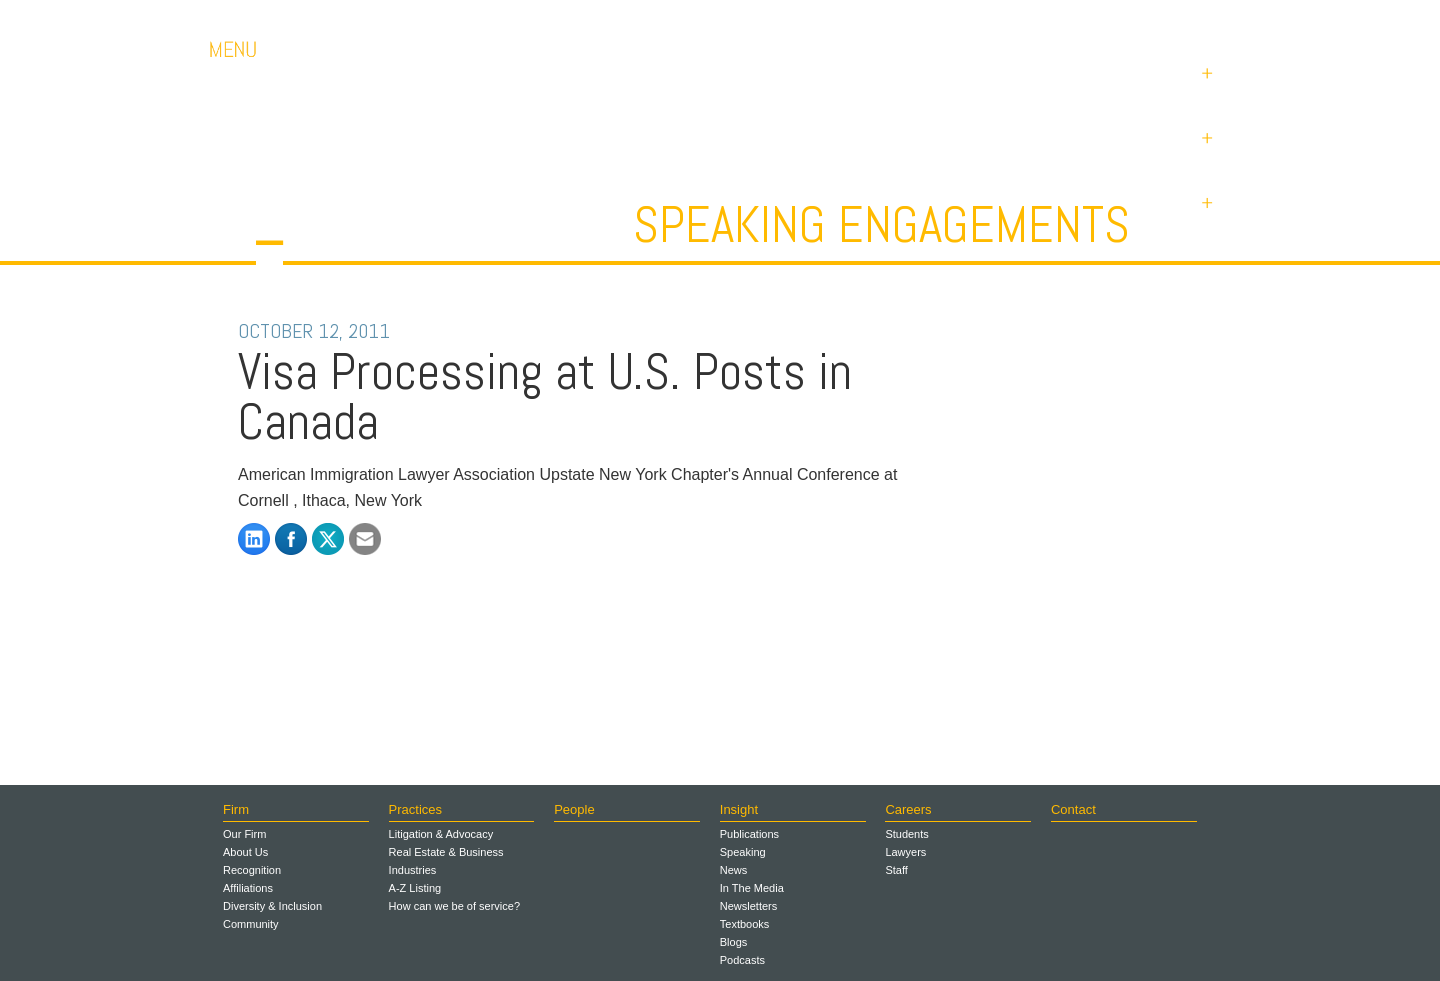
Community (251, 924)
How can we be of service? (454, 906)
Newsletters (748, 906)
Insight (739, 809)
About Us (245, 852)
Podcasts (742, 960)
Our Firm (244, 834)
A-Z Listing (415, 888)
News (734, 870)
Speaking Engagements (881, 225)
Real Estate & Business (446, 852)
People (574, 809)
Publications (749, 834)
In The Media (752, 888)
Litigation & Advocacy (441, 834)
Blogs (734, 942)
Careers (1000, 19)
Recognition (252, 870)
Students (906, 834)
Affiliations (248, 888)
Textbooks (745, 924)
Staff (896, 870)
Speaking (743, 852)
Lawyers (905, 852)
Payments (1190, 19)
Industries (413, 870)
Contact (1090, 19)
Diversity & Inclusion (272, 906)
